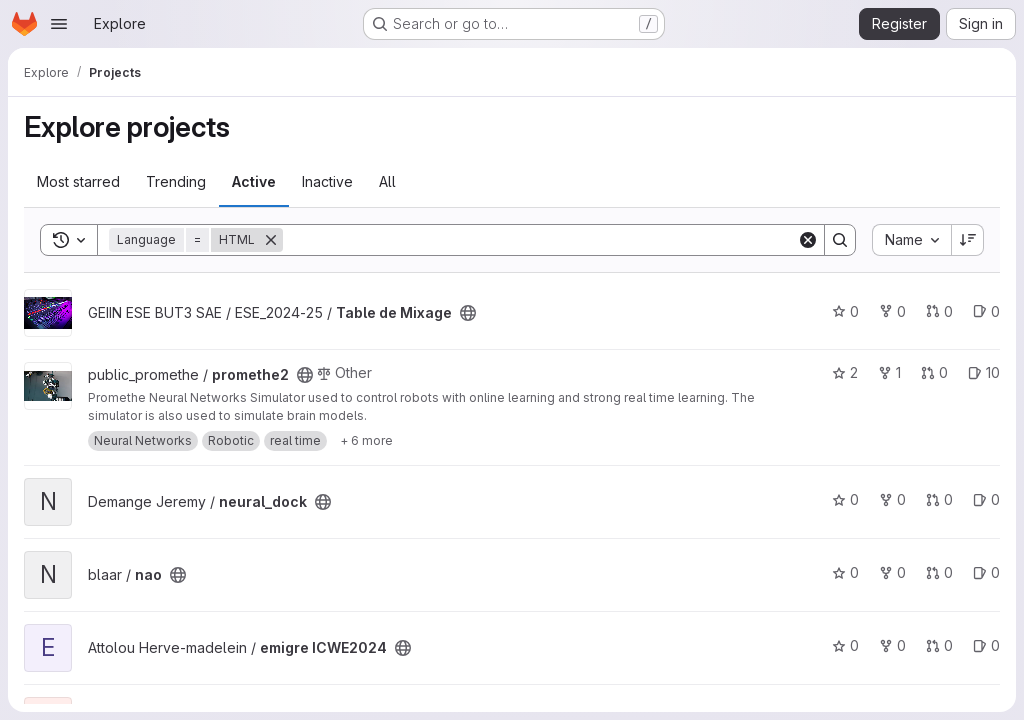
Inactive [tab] (327, 181)
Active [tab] (254, 181)
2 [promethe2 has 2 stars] (845, 372)
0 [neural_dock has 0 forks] (892, 499)
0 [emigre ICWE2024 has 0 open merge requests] (939, 645)
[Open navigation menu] (59, 24)
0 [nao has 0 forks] (892, 572)
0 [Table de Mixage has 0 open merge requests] (939, 311)
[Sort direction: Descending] (968, 240)
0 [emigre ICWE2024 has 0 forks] (892, 645)
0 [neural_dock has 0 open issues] (986, 499)
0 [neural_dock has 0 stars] (845, 499)
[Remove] (271, 240)
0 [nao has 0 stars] (845, 572)
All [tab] (387, 181)
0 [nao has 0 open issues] (986, 572)
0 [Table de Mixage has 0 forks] (892, 311)
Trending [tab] (176, 181)
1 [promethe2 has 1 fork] (889, 372)
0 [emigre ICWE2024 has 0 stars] (845, 645)
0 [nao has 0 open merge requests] (939, 572)
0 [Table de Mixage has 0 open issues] (986, 311)
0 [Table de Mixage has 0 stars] (845, 311)
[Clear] (808, 240)
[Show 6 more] (366, 441)
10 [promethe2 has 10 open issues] (984, 372)
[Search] (540, 240)
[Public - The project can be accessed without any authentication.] (468, 313)
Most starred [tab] (78, 181)
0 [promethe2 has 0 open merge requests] (934, 372)
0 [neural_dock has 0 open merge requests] (939, 499)
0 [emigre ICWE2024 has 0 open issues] (986, 645)
